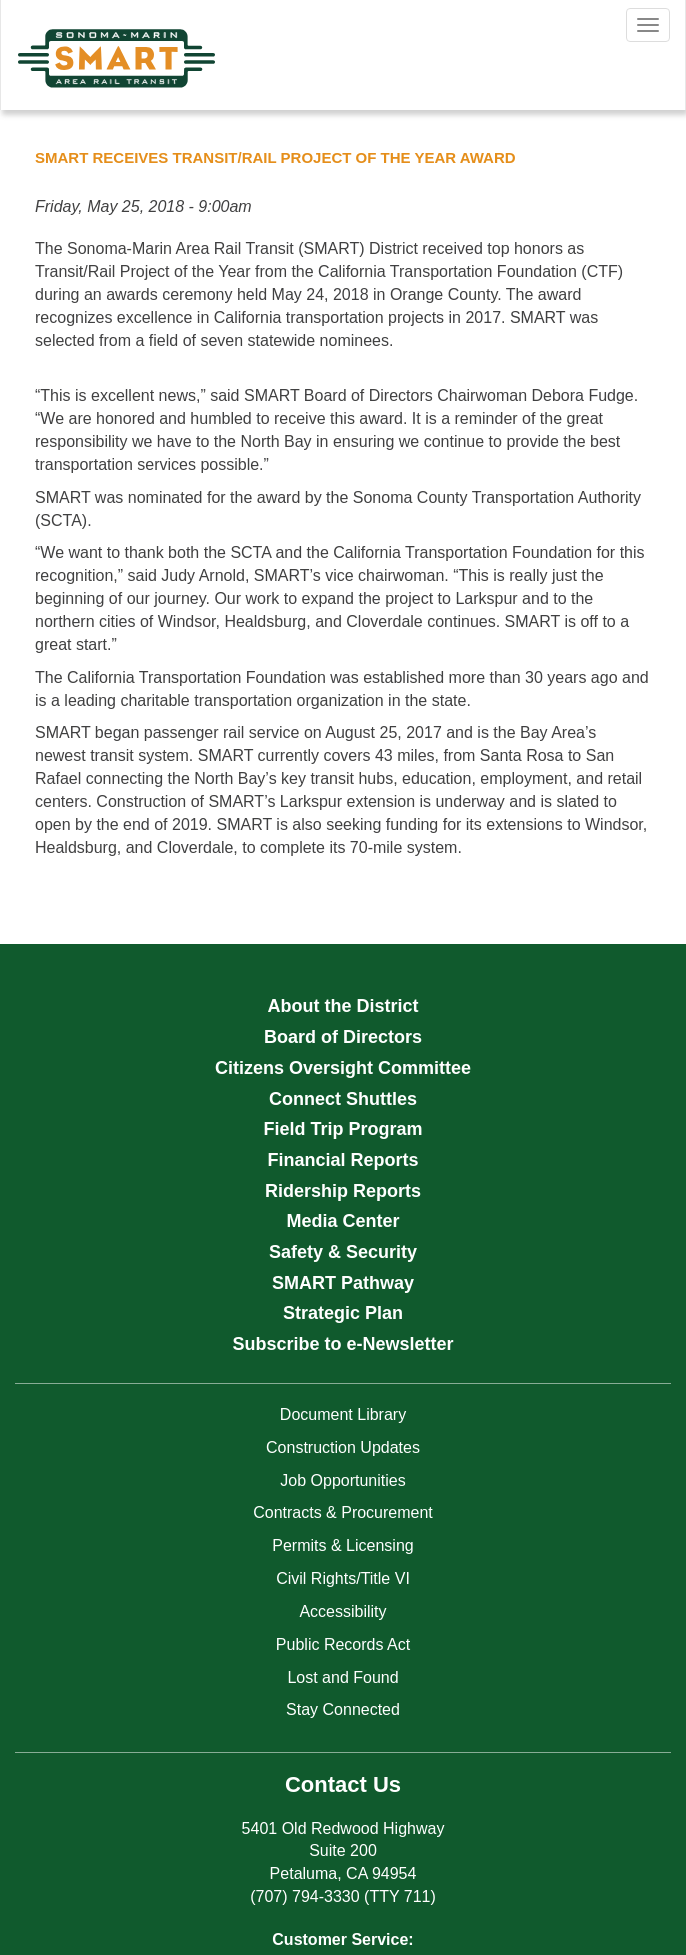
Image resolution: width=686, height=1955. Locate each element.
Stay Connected (343, 1709)
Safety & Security (343, 1252)
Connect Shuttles (343, 1099)
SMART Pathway (343, 1283)
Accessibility (342, 1611)
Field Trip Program (342, 1129)
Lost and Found (342, 1677)
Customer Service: (342, 1939)
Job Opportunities (342, 1480)
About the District (343, 1006)
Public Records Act (343, 1644)
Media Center (342, 1221)
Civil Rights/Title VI (343, 1578)
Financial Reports (342, 1160)
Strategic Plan (343, 1313)
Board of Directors (343, 1037)
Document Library (343, 1414)
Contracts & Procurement (343, 1512)
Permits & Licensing (342, 1545)
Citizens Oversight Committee (343, 1068)
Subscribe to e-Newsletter (342, 1344)
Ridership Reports (343, 1191)
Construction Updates (343, 1447)
